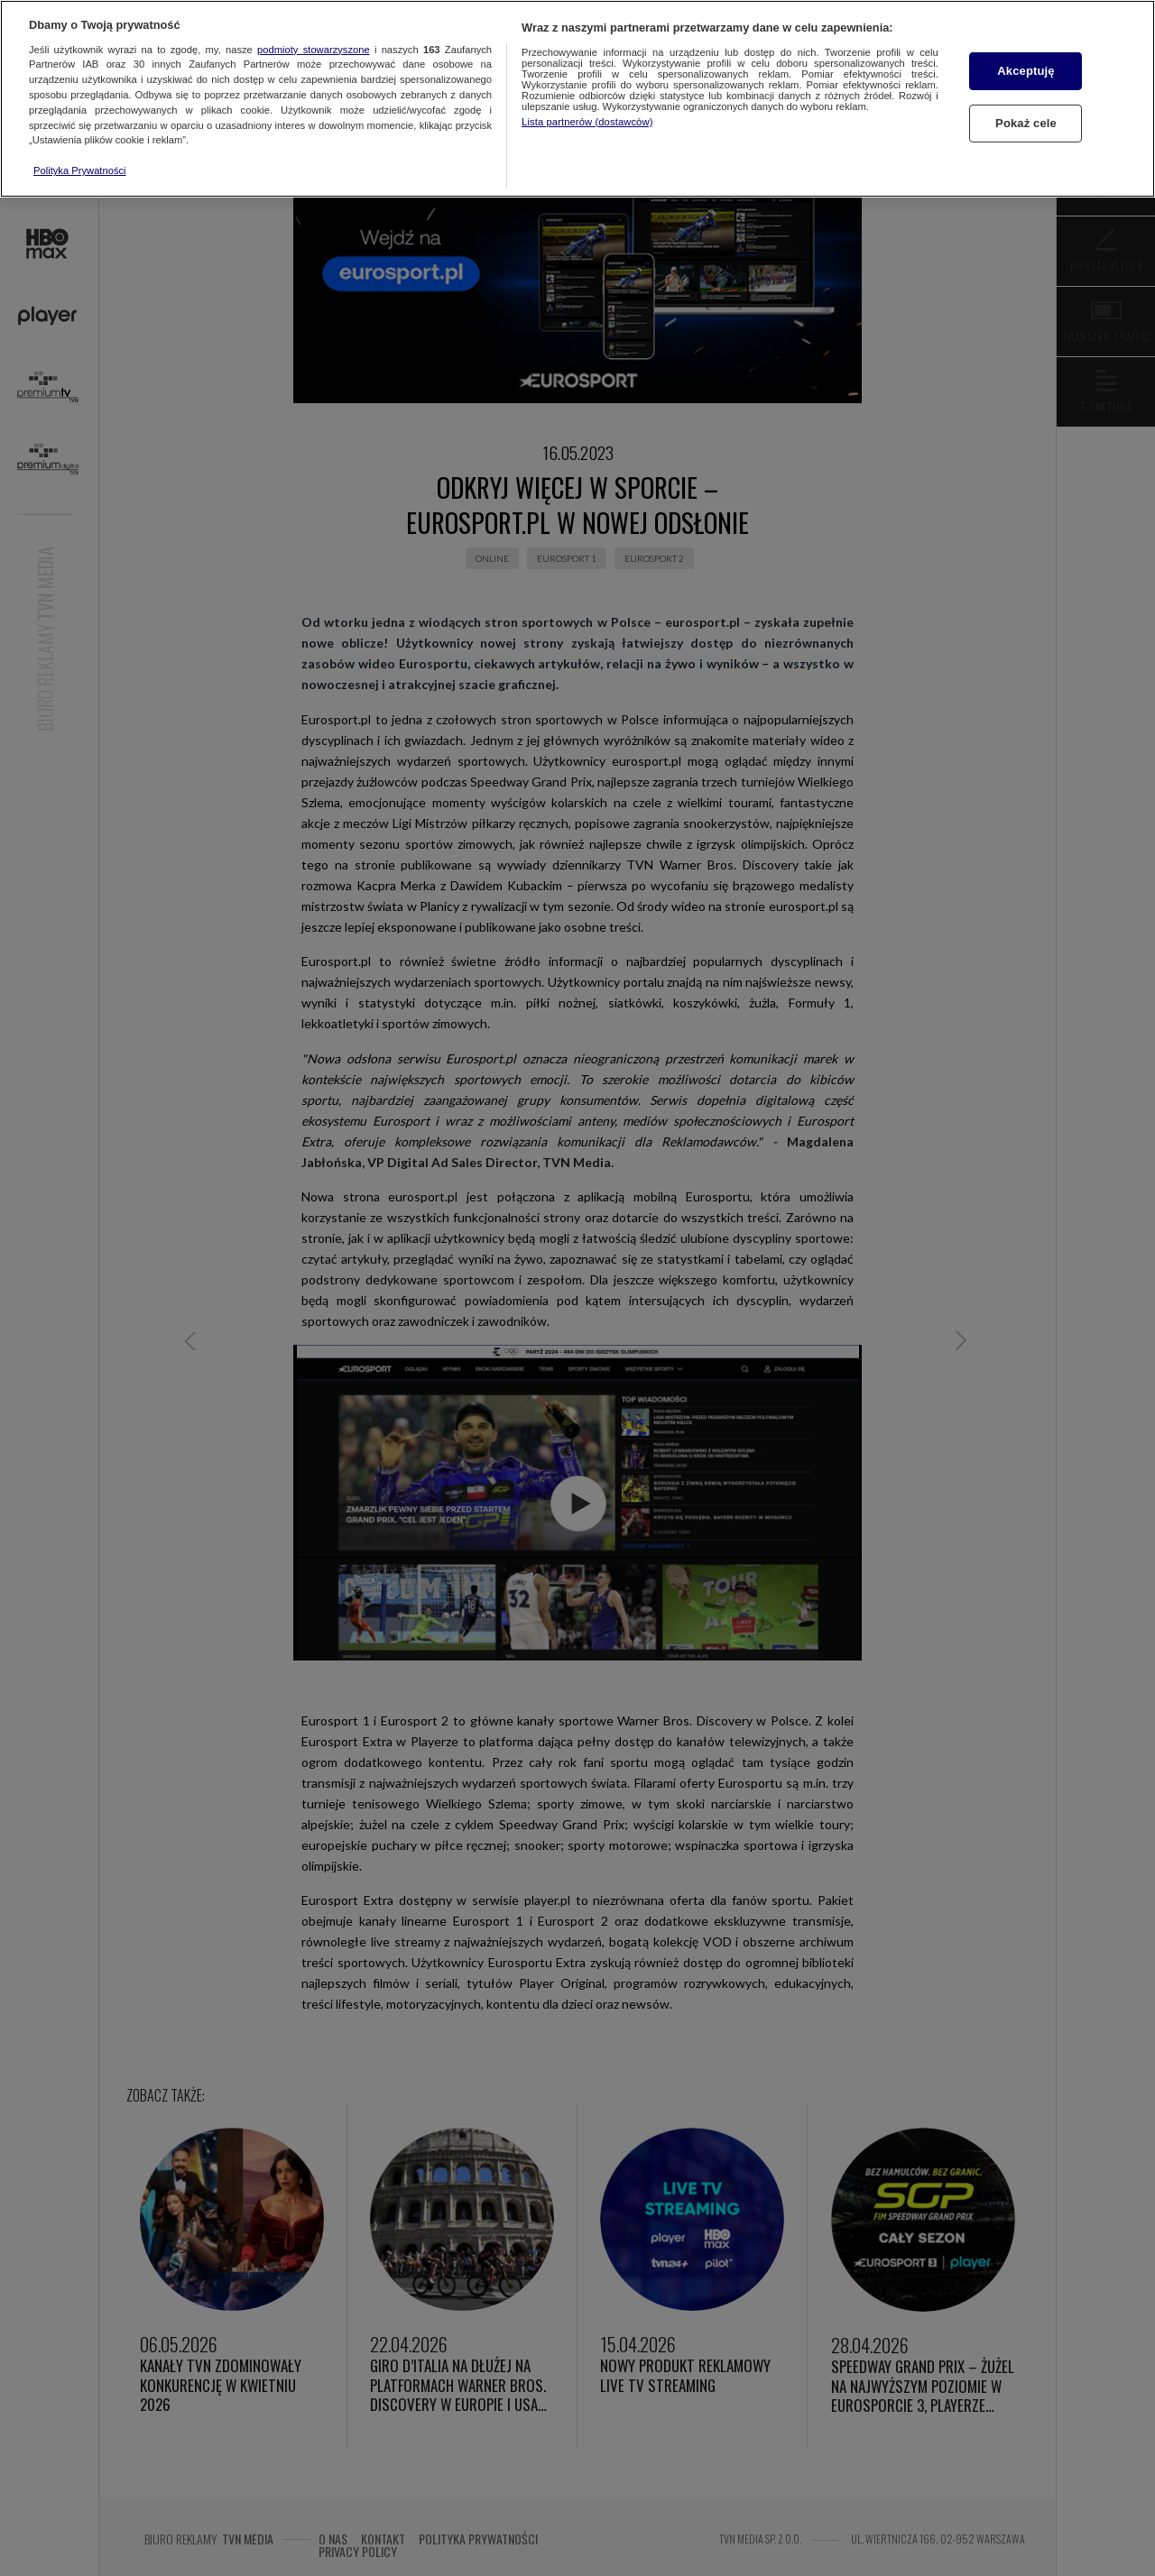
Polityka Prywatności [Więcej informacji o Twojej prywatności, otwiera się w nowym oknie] (79, 170)
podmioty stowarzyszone (313, 49)
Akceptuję (1025, 71)
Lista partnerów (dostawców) (587, 121)
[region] (577, 99)
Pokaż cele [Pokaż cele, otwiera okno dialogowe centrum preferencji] (1026, 123)
